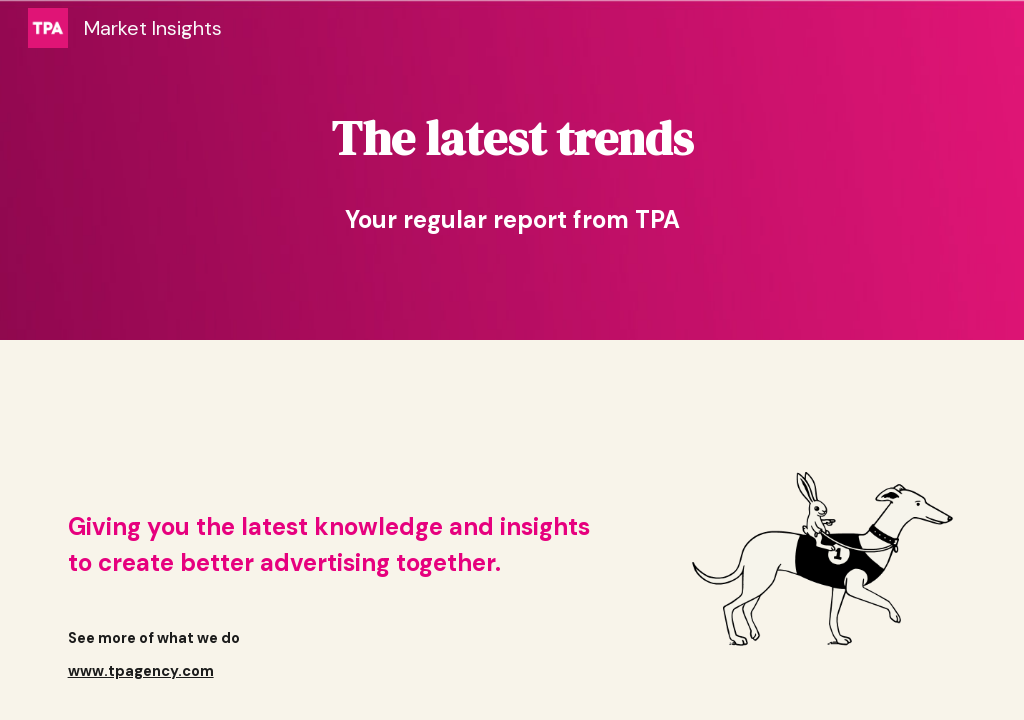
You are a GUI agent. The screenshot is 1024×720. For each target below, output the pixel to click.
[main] (512, 138)
